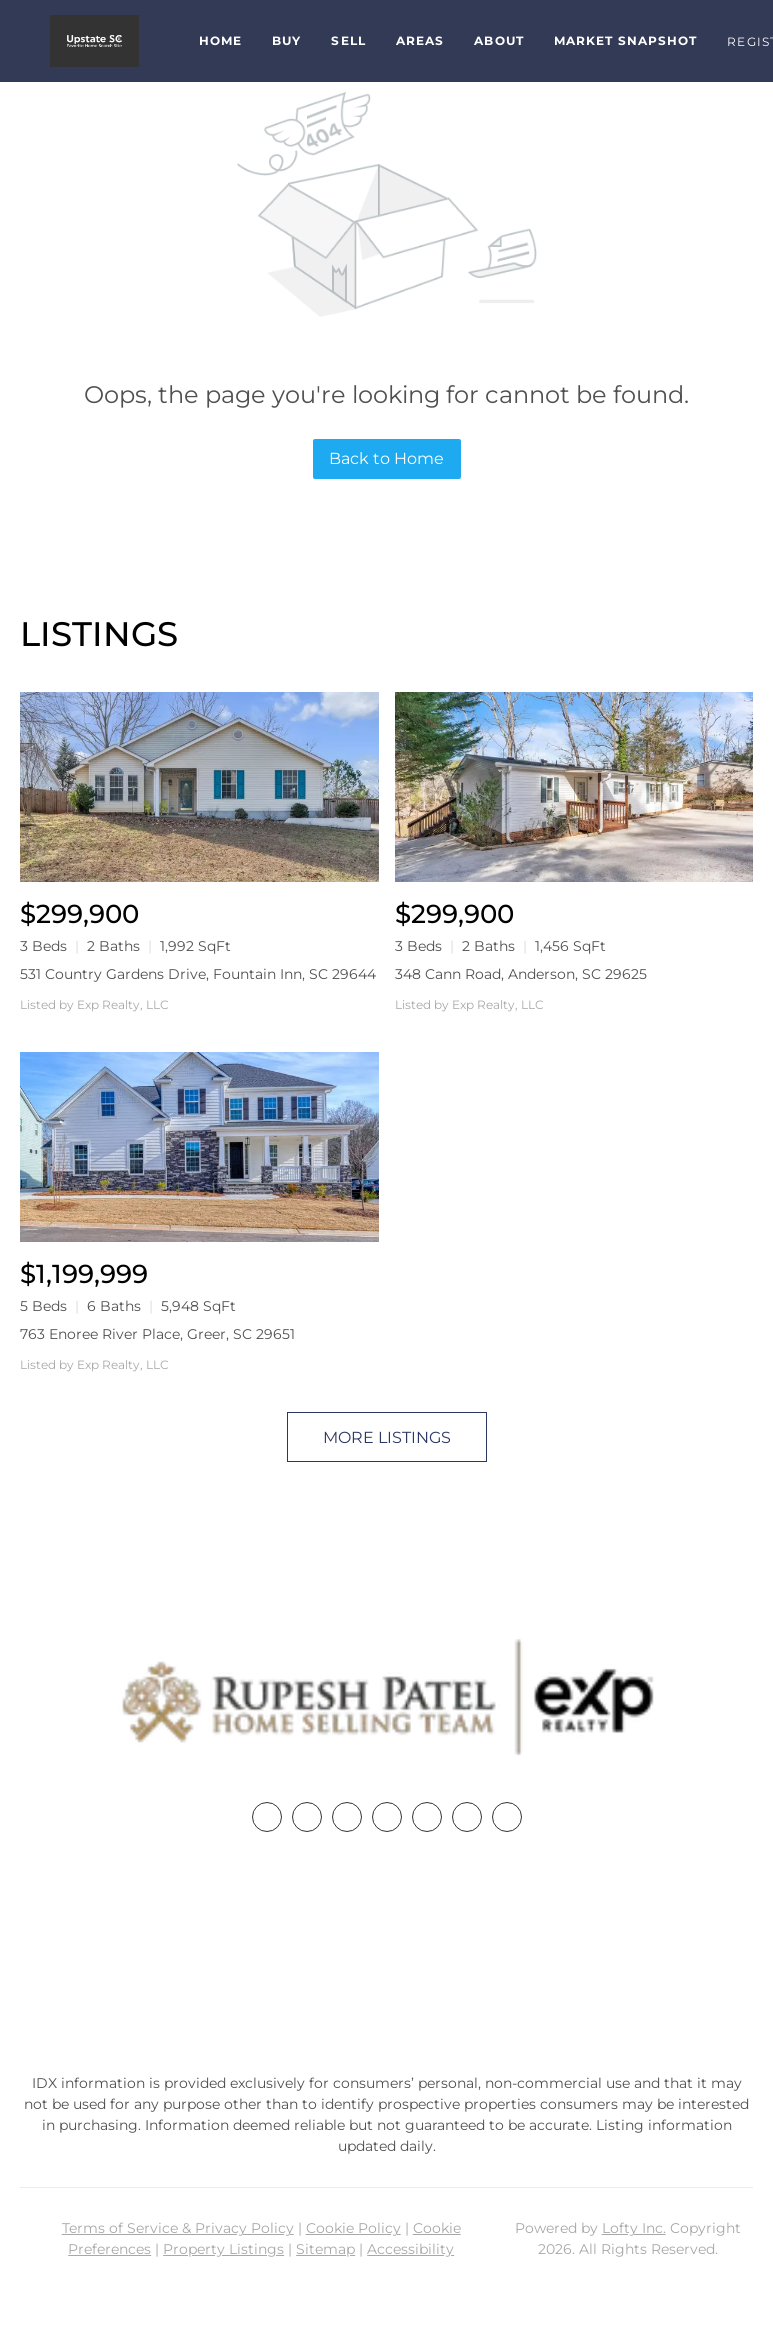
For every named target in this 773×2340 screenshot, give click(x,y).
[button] (94, 41)
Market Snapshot (626, 40)
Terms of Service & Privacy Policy (178, 2228)
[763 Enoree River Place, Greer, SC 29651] (199, 1147)
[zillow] (387, 1817)
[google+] (507, 1817)
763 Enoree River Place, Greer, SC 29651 (157, 1334)
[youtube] (467, 1817)
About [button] (499, 40)
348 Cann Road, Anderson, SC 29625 (521, 974)
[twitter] (347, 1817)
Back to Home (386, 458)
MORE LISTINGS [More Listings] (387, 1437)
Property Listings (223, 2249)
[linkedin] (307, 1817)
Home (220, 40)
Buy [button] (286, 40)
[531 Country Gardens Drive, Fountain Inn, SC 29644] (199, 787)
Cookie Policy (353, 2228)
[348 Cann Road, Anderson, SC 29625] (574, 787)
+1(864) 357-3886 (387, 1955)
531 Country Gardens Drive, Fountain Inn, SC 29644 (198, 974)
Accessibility (410, 2249)
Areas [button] (420, 40)
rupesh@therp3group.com (387, 1993)
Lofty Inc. (634, 2228)
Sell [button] (348, 40)
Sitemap (325, 2249)
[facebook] (267, 1817)
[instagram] (427, 1817)
